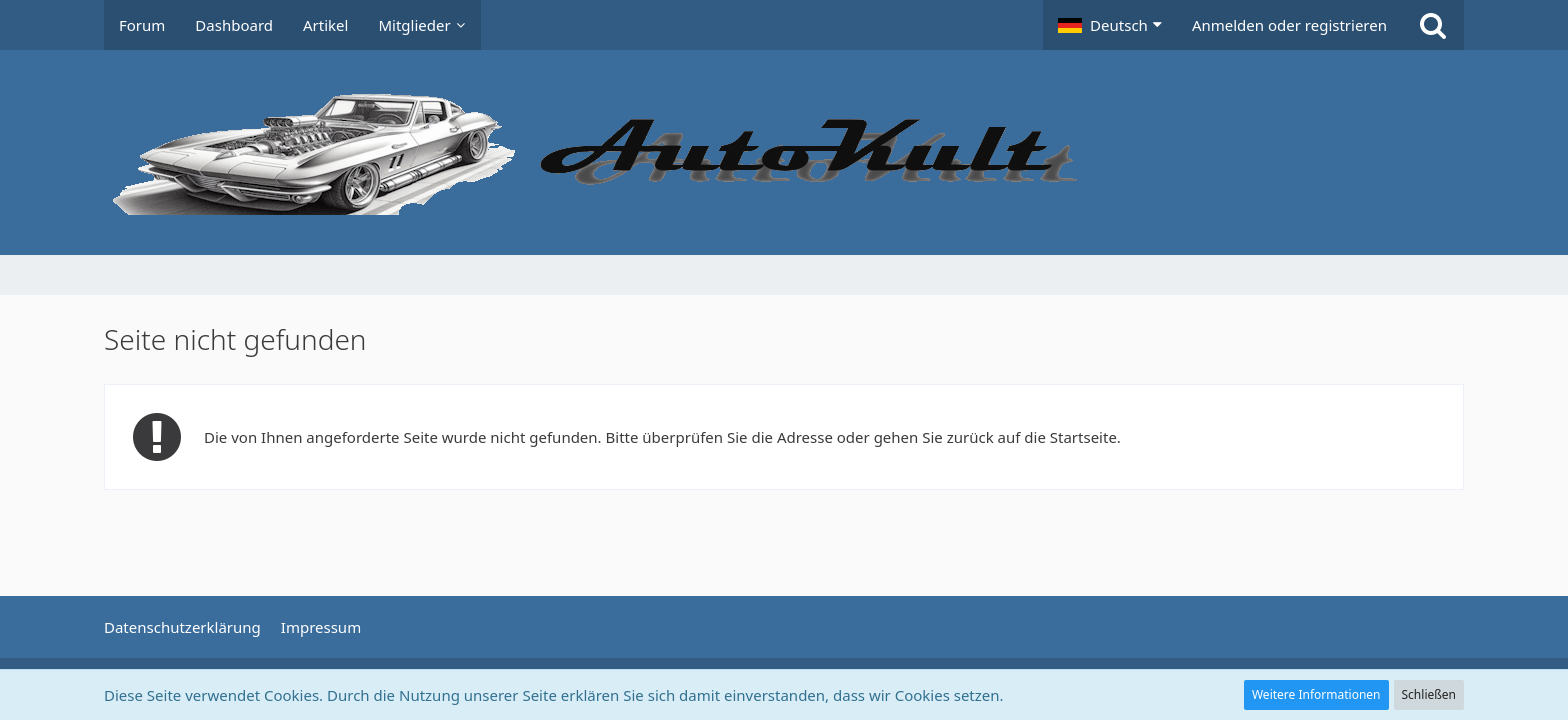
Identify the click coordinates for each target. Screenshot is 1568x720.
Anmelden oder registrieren (1289, 25)
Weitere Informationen (1316, 694)
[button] (1110, 25)
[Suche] (1433, 25)
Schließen (1429, 694)
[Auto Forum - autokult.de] (784, 152)
